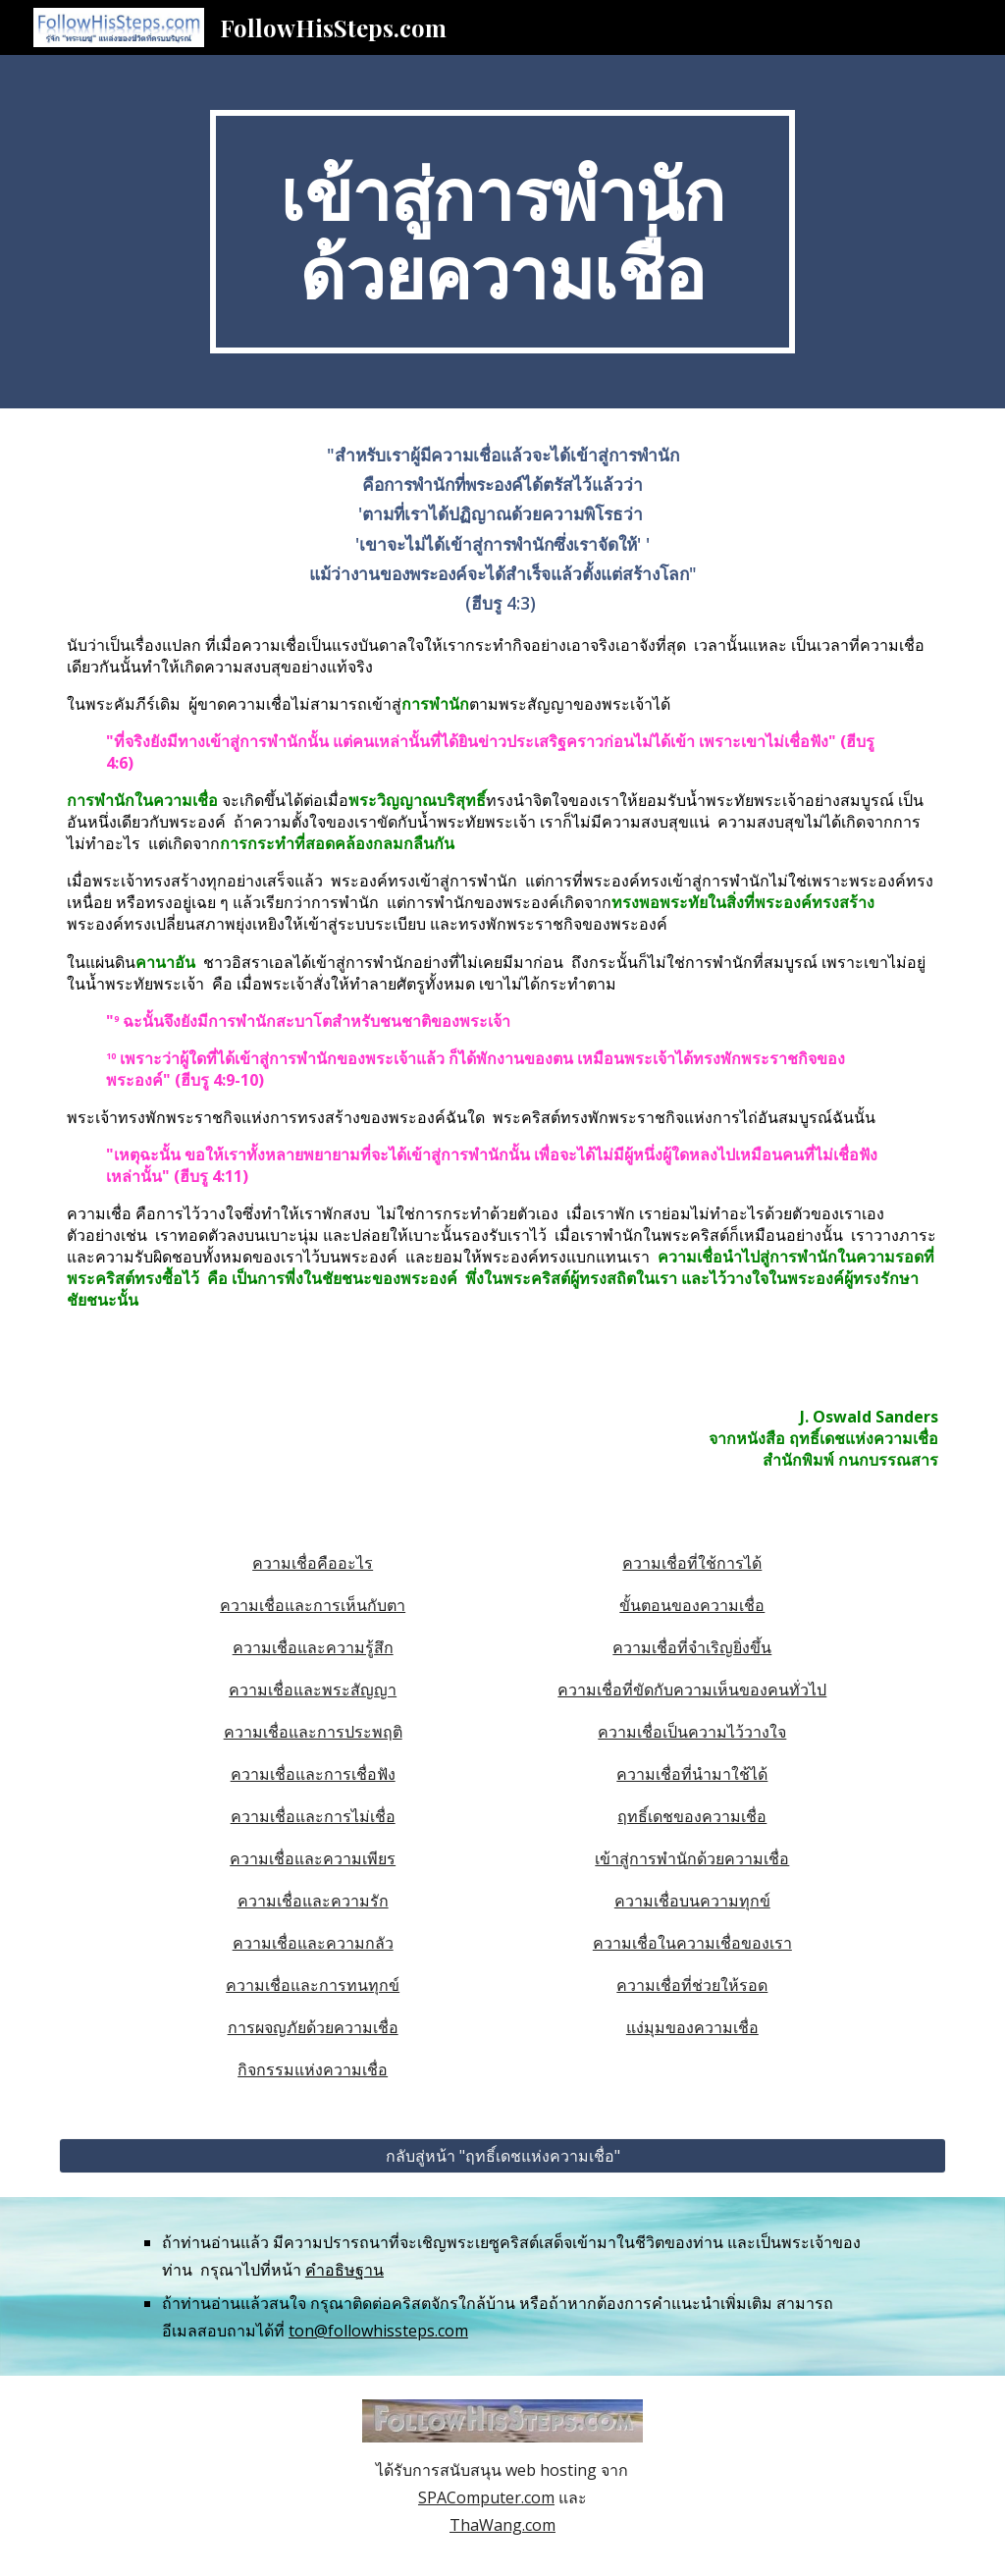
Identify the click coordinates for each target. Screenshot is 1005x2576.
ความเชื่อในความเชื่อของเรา (692, 1943)
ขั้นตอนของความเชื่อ (692, 1605)
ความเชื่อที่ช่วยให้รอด (691, 1985)
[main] (502, 231)
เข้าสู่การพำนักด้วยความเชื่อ (692, 1858)
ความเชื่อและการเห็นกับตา (312, 1605)
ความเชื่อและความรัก (313, 1900)
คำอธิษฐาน (344, 2270)
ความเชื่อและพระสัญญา (313, 1689)
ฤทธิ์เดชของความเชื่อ (692, 1816)
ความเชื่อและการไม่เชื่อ (313, 1816)
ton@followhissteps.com (378, 2330)
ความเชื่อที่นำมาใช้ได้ (691, 1774)
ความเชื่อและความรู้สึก (313, 1647)
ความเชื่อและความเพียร (313, 1858)
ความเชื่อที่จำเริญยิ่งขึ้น (691, 1647)
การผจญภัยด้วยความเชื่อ (313, 2027)
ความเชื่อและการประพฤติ (313, 1732)
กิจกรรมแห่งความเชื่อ (313, 2069)
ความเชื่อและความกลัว (313, 1943)
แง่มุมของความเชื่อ (692, 2027)
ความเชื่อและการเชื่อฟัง (313, 1774)
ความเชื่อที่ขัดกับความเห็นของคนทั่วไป (691, 1689)
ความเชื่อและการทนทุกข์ (312, 1985)
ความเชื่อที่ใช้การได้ (692, 1563)
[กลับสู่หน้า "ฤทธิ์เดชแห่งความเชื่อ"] (503, 2155)
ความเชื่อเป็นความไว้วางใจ (692, 1732)
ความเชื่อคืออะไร (312, 1563)
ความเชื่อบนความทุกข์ (692, 1900)
